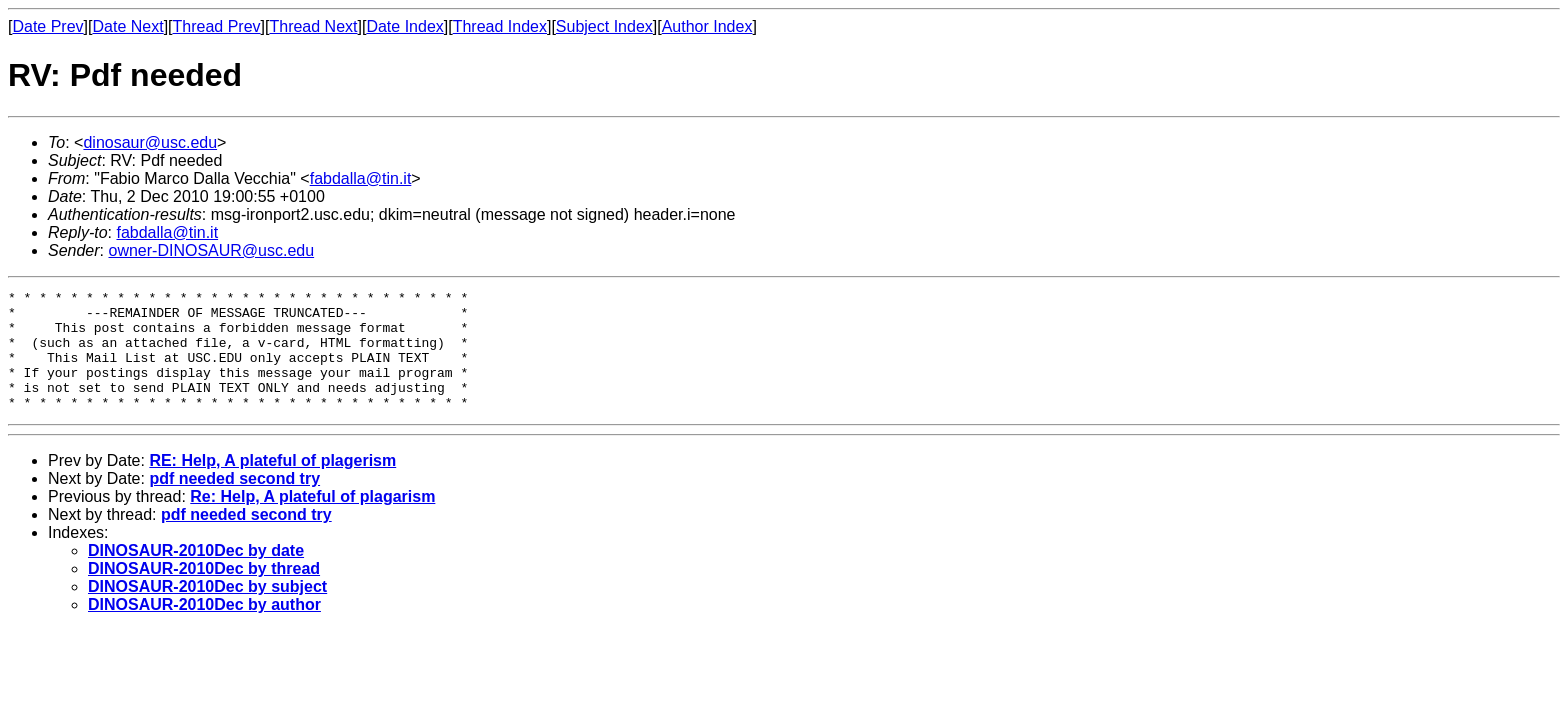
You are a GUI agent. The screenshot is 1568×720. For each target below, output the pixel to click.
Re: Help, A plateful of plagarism (312, 520)
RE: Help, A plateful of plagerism (272, 484)
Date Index (404, 26)
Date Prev (47, 26)
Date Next (127, 26)
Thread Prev (217, 26)
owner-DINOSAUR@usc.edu (211, 250)
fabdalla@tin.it (361, 178)
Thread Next (313, 26)
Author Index (707, 26)
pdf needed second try (234, 502)
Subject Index (604, 26)
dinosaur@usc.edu (150, 142)
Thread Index (500, 26)
